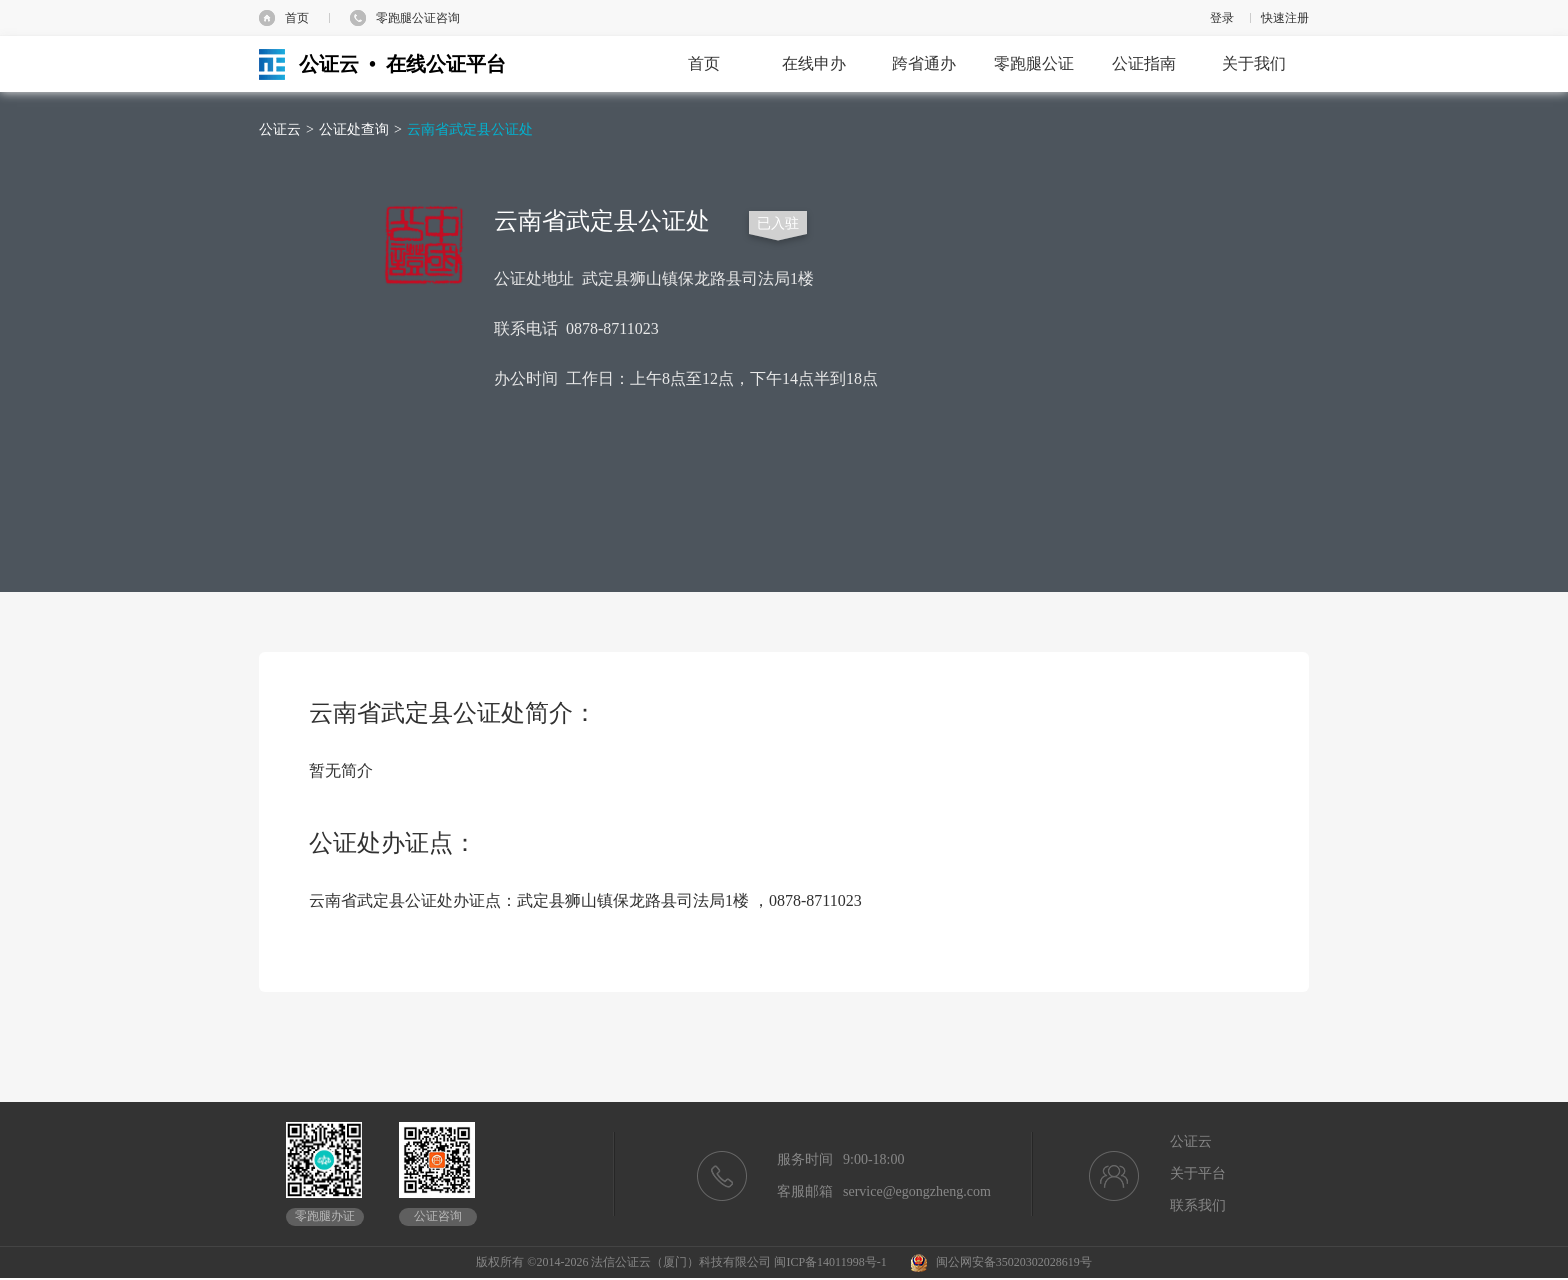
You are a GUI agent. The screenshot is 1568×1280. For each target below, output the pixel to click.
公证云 (280, 129)
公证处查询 (354, 129)
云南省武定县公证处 (470, 129)
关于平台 (1198, 1173)
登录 (1222, 18)
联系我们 (1198, 1205)
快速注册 (1285, 18)
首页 (297, 18)
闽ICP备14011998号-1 (830, 1262)
